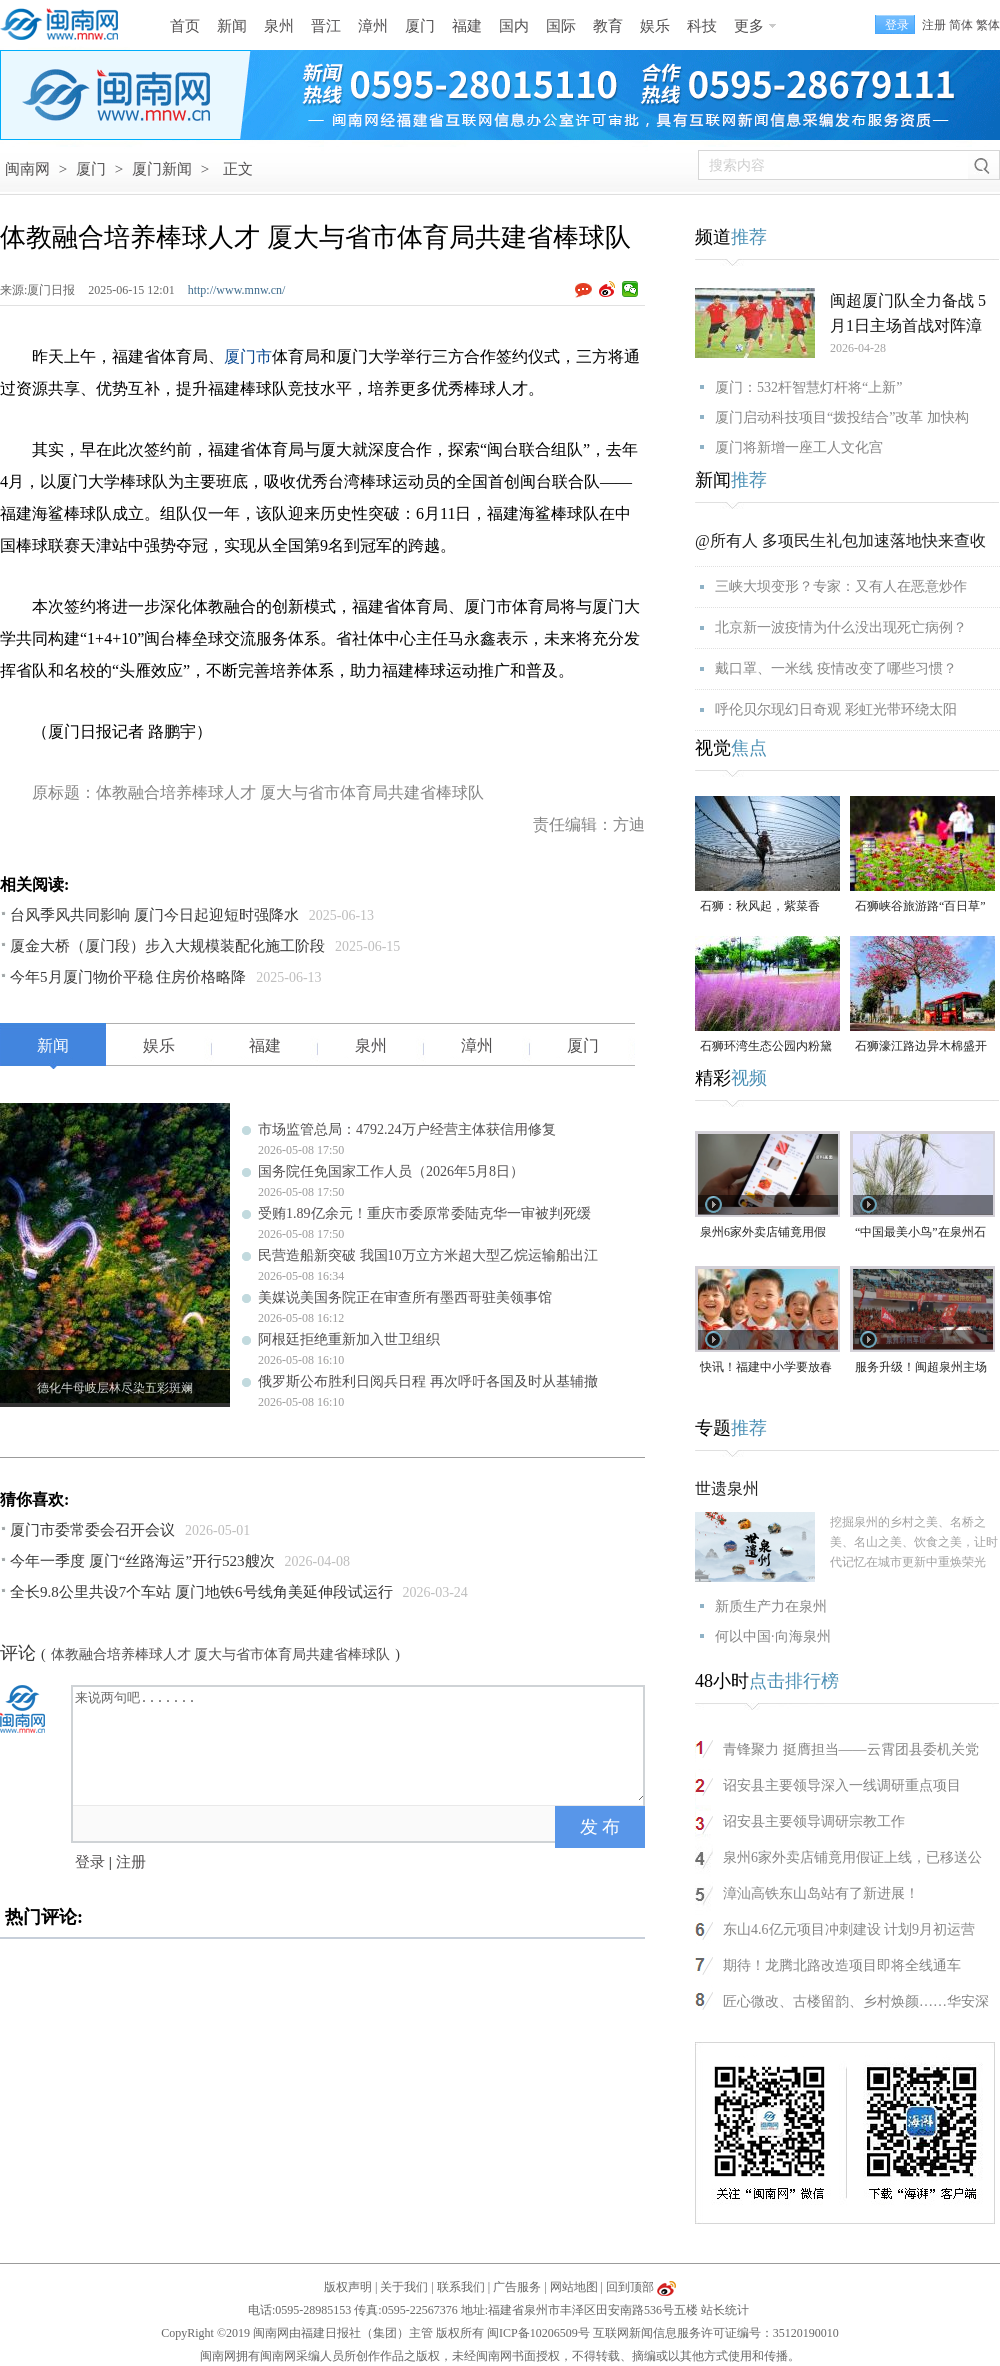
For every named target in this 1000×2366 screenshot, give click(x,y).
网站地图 (574, 2287)
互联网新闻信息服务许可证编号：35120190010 (716, 2333)
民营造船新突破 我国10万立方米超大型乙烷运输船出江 (428, 1255)
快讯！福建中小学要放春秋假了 (766, 1368)
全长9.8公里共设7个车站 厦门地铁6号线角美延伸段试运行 (201, 1592)
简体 (961, 25)
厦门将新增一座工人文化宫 (799, 447)
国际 (561, 26)
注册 (934, 25)
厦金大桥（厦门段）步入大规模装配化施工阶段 (167, 946)
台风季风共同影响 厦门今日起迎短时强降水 (154, 915)
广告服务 (517, 2287)
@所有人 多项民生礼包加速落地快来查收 (840, 540)
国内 (514, 26)
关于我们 (404, 2287)
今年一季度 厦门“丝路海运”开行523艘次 (142, 1561)
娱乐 (655, 26)
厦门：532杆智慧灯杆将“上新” (808, 387)
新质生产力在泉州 (771, 1606)
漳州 (373, 26)
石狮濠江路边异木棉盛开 (921, 1046)
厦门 (420, 26)
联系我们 (461, 2287)
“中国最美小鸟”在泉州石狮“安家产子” (920, 1233)
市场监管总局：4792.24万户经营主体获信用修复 (407, 1129)
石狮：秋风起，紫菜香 (760, 906)
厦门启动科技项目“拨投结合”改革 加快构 (842, 417)
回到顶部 (630, 2287)
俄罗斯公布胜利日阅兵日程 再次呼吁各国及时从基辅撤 (428, 1381)
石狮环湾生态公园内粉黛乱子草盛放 (766, 1047)
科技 (702, 26)
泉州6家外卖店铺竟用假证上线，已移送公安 (763, 1233)
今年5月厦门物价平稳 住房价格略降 (128, 977)
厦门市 (248, 356)
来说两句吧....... (360, 1744)
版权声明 (348, 2287)
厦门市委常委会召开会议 (92, 1530)
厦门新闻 (162, 169)
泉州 (279, 26)
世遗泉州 (727, 1488)
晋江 (326, 26)
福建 (467, 26)
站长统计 (725, 2310)
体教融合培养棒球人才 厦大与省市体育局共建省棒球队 (221, 1654)
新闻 (232, 26)
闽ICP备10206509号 (538, 2333)
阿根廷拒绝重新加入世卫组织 (349, 1339)
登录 (90, 1862)
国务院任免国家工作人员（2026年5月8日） (391, 1171)
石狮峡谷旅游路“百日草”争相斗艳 (920, 907)
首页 (185, 26)
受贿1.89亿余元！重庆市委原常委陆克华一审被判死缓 (424, 1213)
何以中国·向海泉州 (773, 1636)
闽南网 (27, 169)
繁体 (988, 25)
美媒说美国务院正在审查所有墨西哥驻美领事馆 (405, 1297)
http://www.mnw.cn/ (237, 290)
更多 (749, 26)
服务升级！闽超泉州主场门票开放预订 (921, 1368)
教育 (608, 26)
